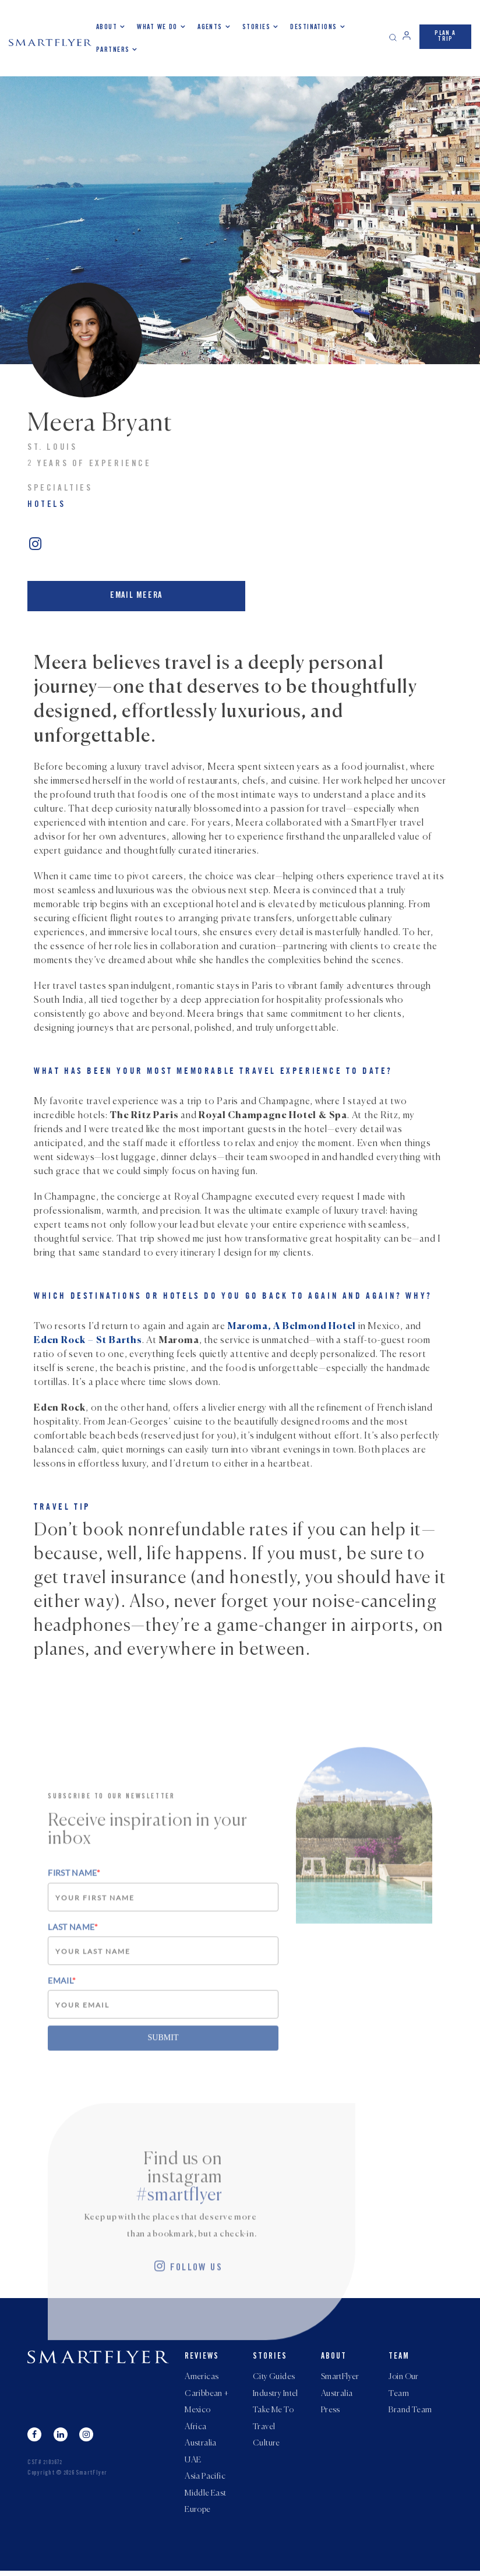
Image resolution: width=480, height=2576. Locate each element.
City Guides (274, 2375)
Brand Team (410, 2410)
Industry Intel (275, 2392)
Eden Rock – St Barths (88, 1335)
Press (330, 2410)
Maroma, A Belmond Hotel (292, 1321)
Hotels (46, 505)
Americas (201, 2375)
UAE (193, 2462)
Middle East (206, 2497)
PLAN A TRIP (445, 36)
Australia (201, 2445)
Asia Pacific (205, 2480)
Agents (210, 26)
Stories (256, 26)
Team (399, 2355)
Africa (196, 2427)
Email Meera (130, 593)
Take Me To (273, 2410)
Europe (198, 2515)
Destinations (313, 26)
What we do (157, 26)
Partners (113, 49)
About (106, 26)
